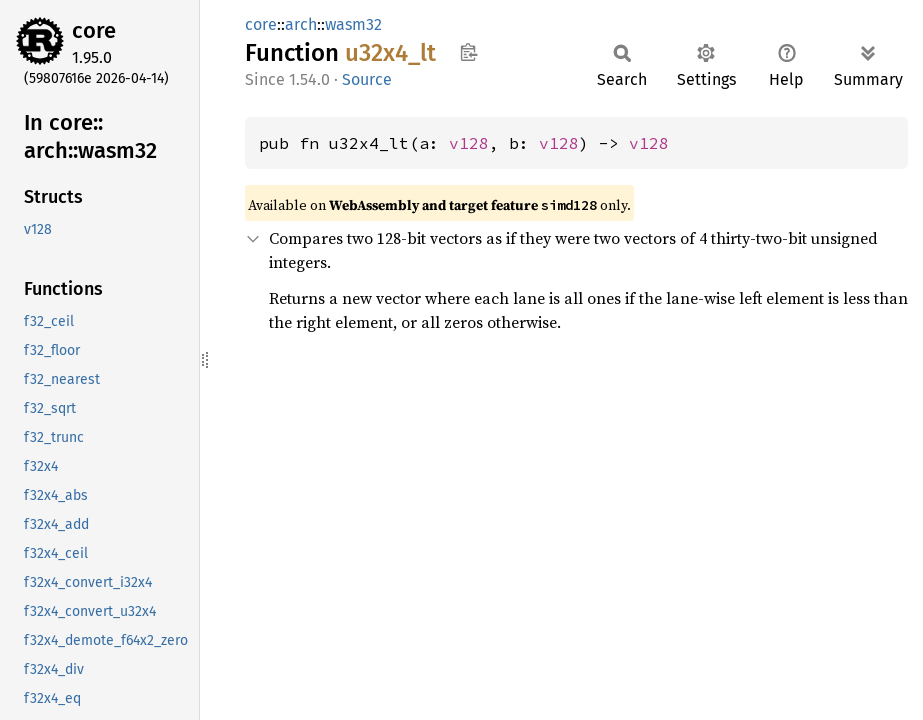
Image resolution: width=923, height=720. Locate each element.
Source (367, 79)
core (94, 30)
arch (301, 24)
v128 (469, 143)
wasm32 (353, 24)
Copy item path (468, 52)
